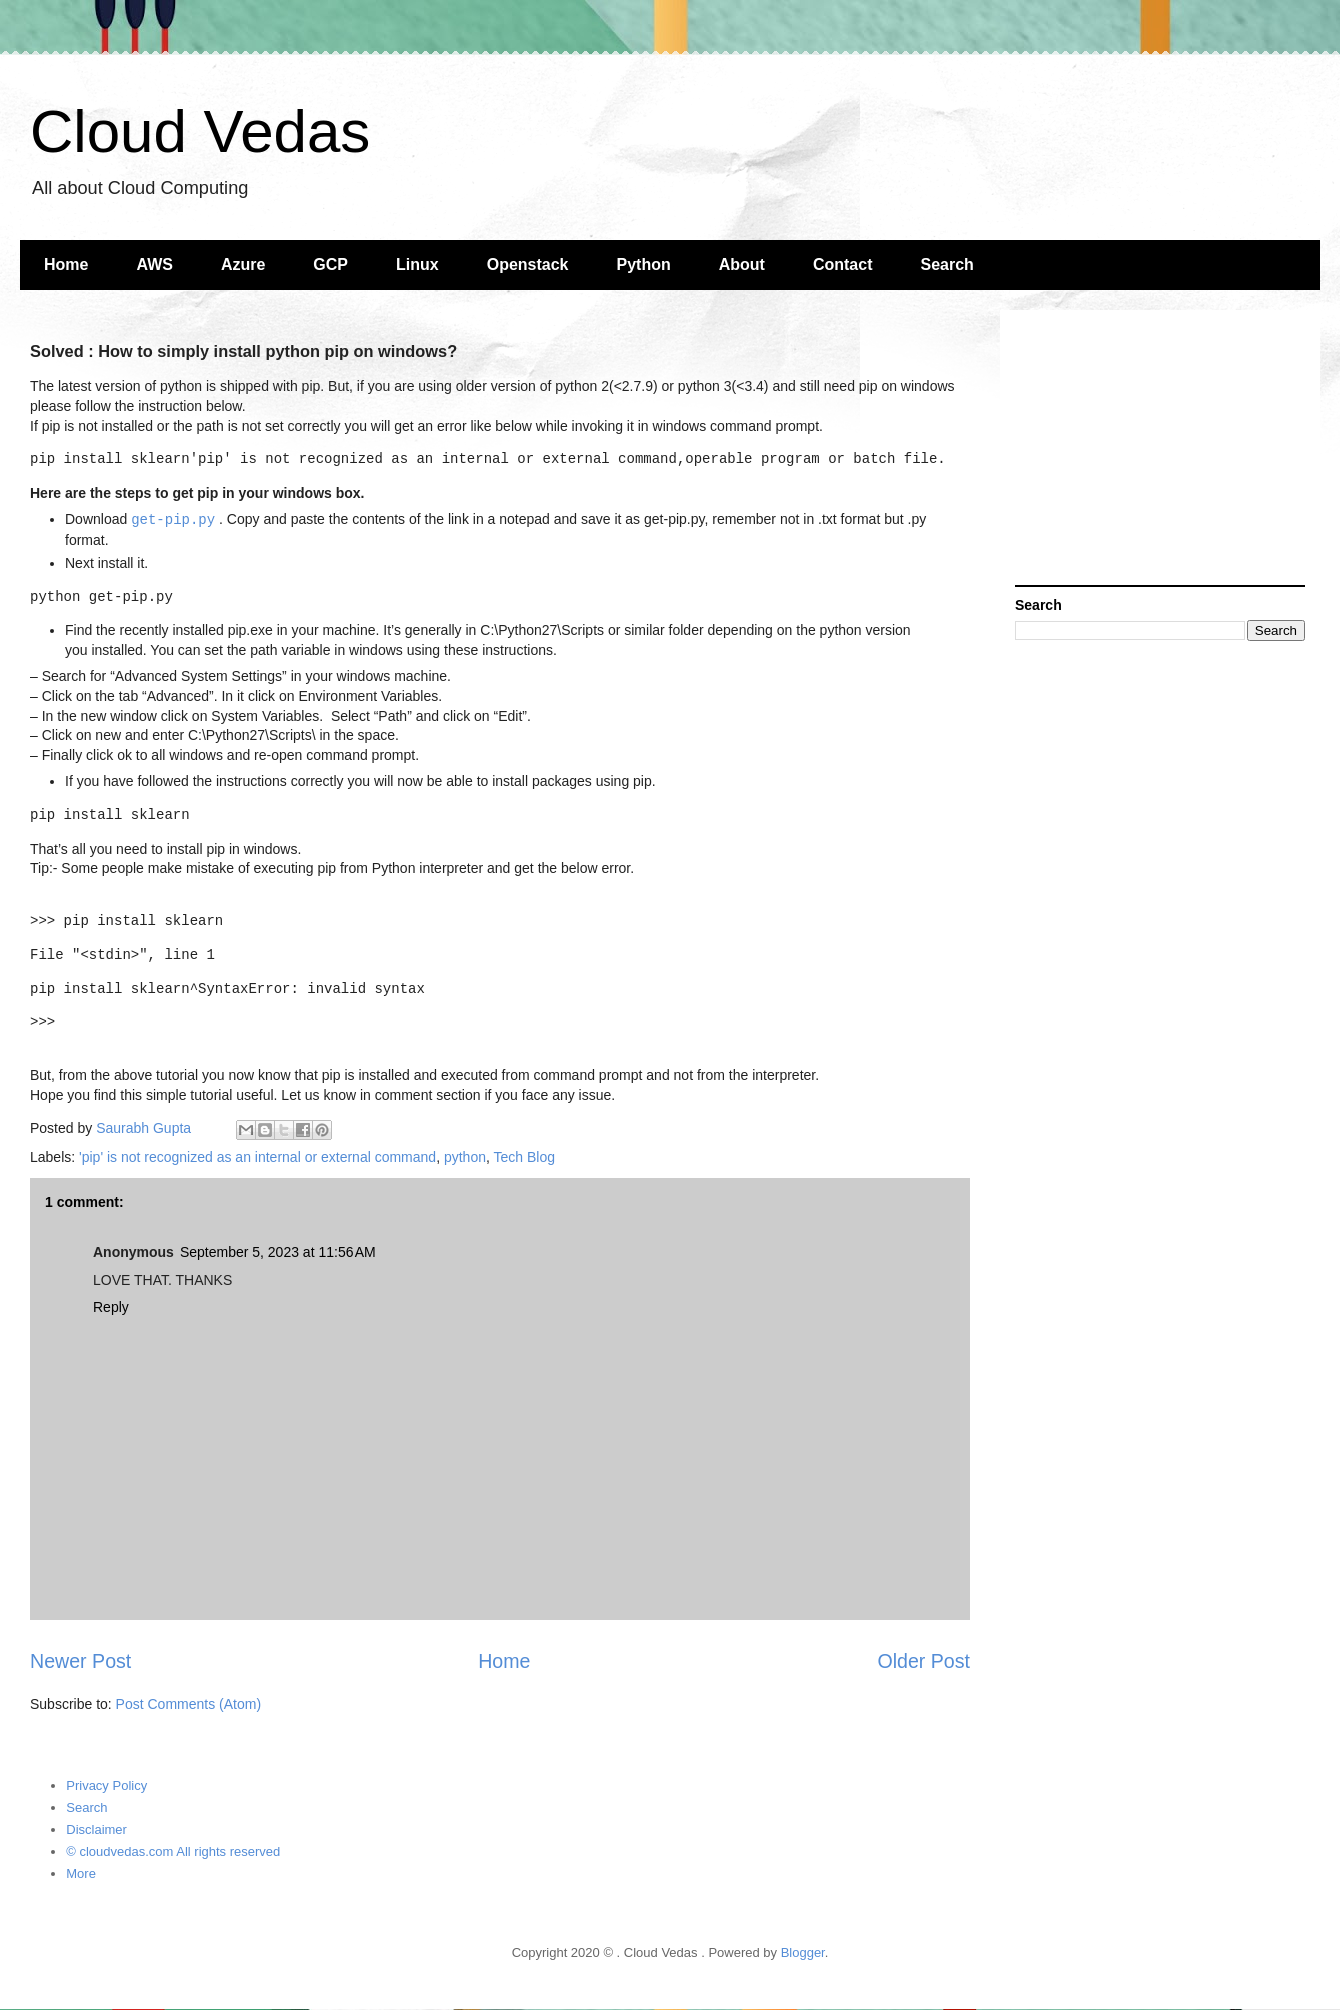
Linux (417, 264)
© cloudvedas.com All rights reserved (173, 1851)
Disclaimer (96, 1829)
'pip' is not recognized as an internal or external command (257, 1157)
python (465, 1157)
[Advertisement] (1160, 450)
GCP (330, 264)
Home (66, 264)
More (81, 1873)
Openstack (528, 264)
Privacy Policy (106, 1785)
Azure (243, 264)
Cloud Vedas (200, 131)
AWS (154, 264)
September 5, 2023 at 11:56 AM (278, 1252)
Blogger (803, 1952)
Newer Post (80, 1661)
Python (644, 264)
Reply (111, 1307)
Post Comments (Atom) (188, 1704)
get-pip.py (173, 519)
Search (947, 264)
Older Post (923, 1661)
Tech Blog (524, 1157)
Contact (843, 264)
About (742, 264)
